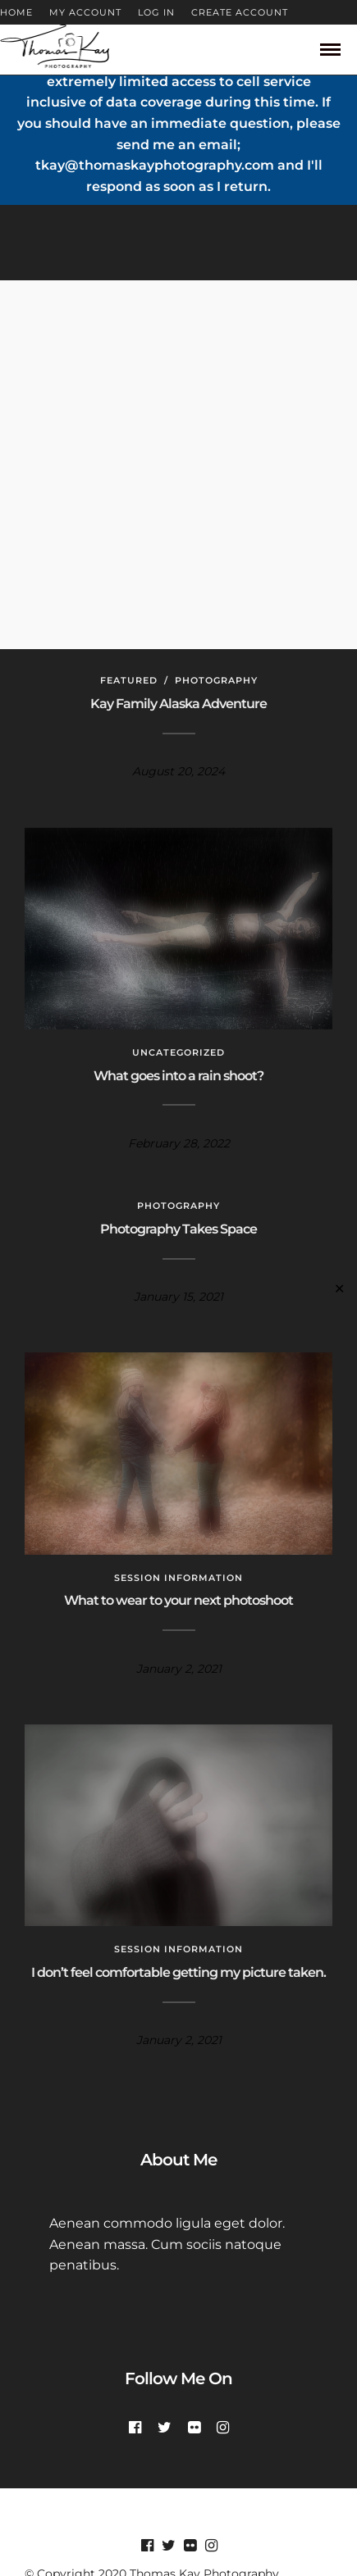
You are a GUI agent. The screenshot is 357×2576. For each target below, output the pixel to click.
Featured (129, 680)
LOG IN (156, 12)
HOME (16, 12)
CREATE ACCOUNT (239, 12)
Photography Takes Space (178, 1229)
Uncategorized (178, 1052)
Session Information (178, 1577)
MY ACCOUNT (85, 12)
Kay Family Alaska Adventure (178, 703)
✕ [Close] (339, 1288)
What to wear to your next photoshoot (178, 1600)
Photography (216, 680)
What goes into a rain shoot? (178, 1076)
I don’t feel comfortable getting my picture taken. (178, 1972)
